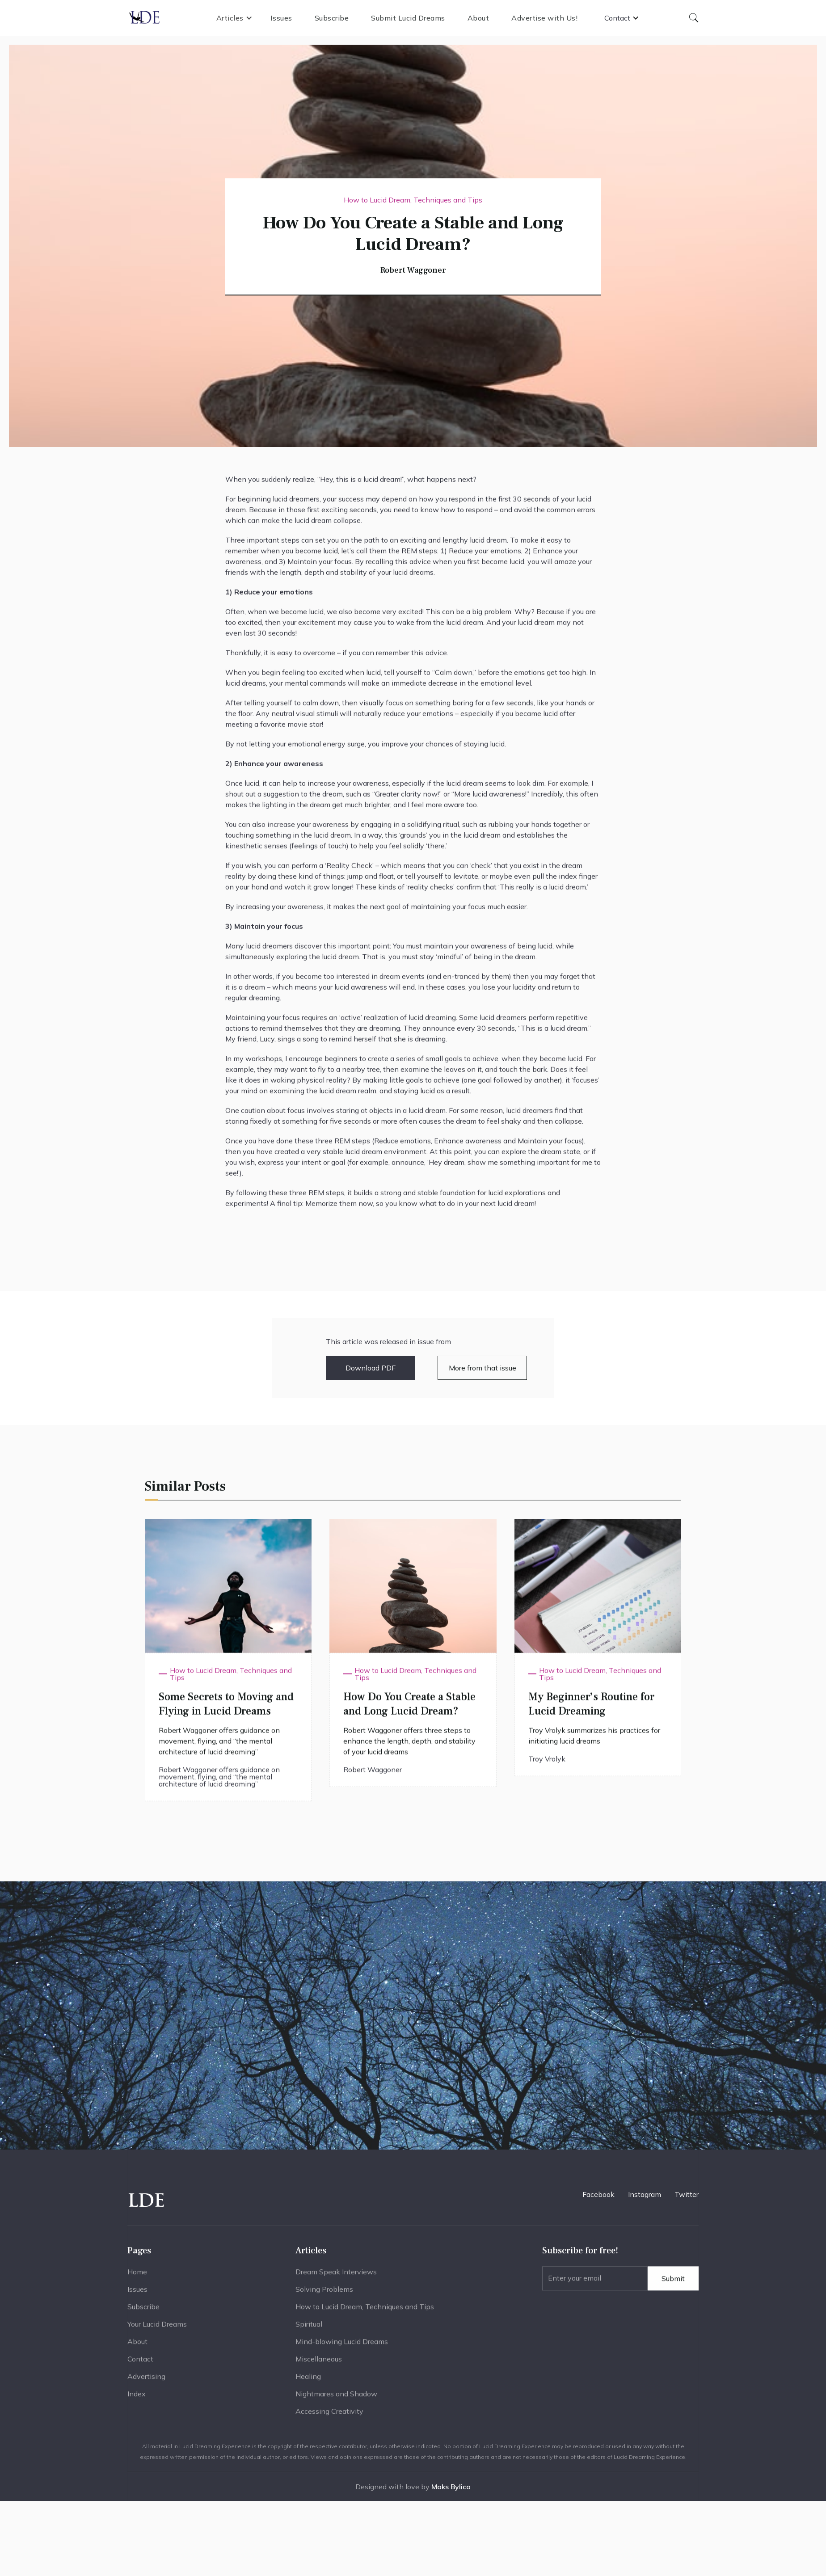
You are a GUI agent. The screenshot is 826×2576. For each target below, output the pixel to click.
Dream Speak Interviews (336, 2279)
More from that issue (482, 1367)
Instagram (644, 2194)
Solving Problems (324, 2297)
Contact (140, 2366)
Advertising (146, 2384)
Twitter (686, 2194)
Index (136, 2401)
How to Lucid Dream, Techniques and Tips (364, 2314)
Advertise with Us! (544, 17)
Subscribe (332, 17)
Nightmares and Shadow (336, 2401)
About (478, 17)
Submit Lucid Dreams (408, 17)
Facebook (598, 2194)
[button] (234, 18)
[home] (145, 17)
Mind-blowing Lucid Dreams (341, 2349)
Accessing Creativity (329, 2419)
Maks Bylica (451, 2486)
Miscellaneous (318, 2366)
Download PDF (371, 1367)
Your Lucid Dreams (157, 2331)
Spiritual (308, 2331)
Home (137, 2279)
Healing (308, 2384)
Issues (281, 17)
